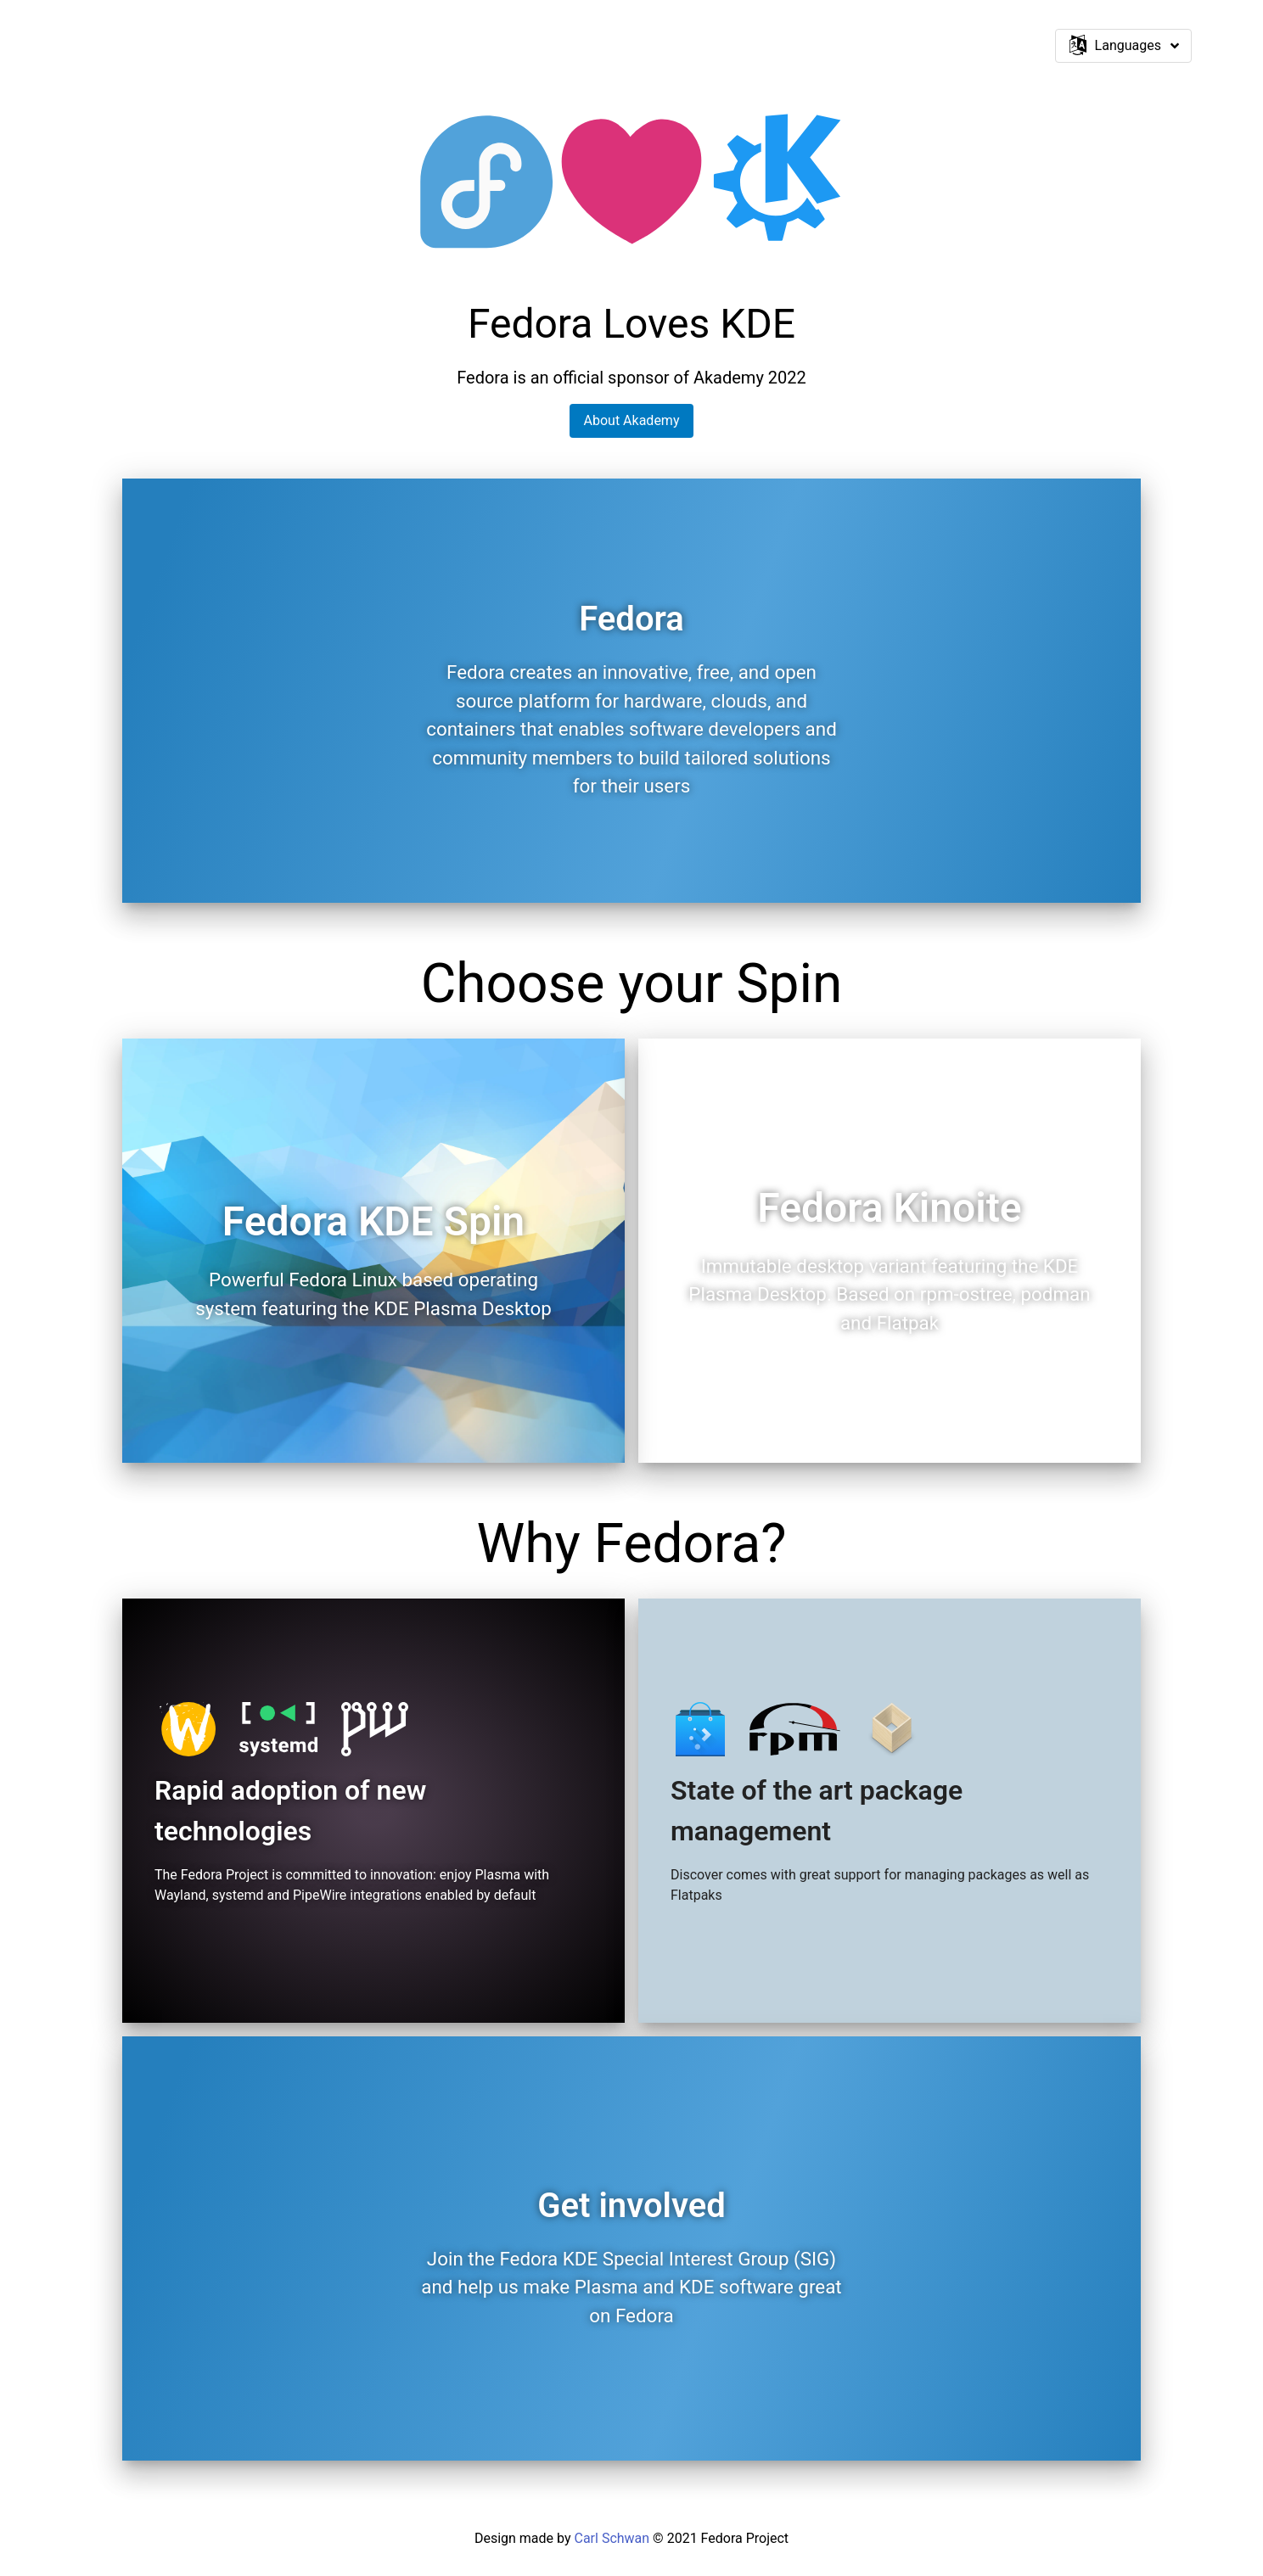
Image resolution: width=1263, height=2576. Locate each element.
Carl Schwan (611, 2538)
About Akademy (632, 420)
